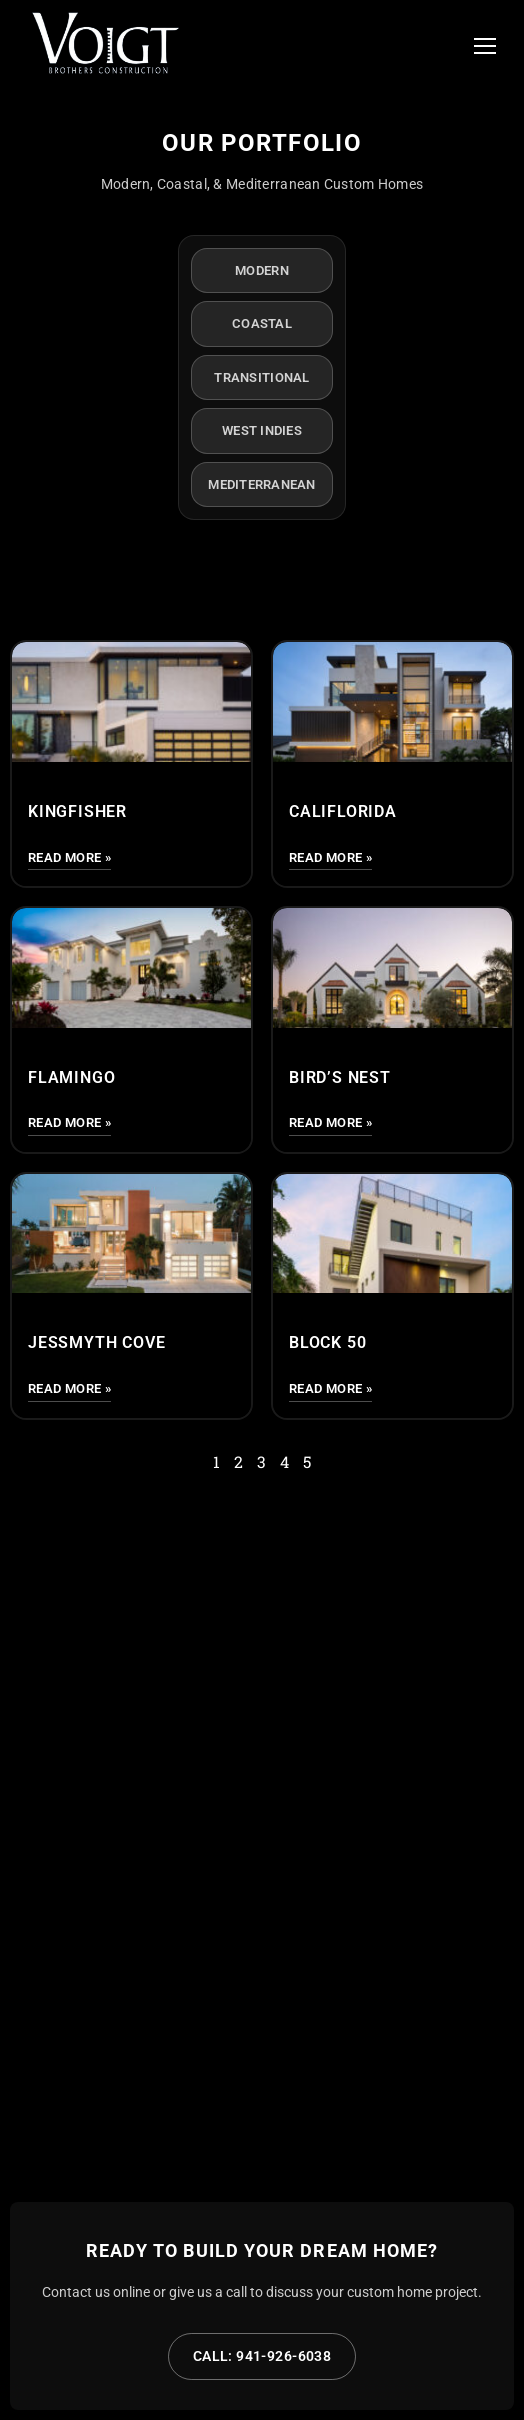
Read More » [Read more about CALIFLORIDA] (330, 857)
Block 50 (327, 1342)
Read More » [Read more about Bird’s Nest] (330, 1122)
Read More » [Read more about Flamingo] (69, 1122)
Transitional (261, 377)
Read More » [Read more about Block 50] (330, 1388)
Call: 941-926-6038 (262, 2356)
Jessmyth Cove (96, 1342)
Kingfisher (77, 811)
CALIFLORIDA (343, 811)
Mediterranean (261, 484)
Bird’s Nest (340, 1077)
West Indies (262, 430)
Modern (262, 270)
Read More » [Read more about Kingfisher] (69, 857)
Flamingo (71, 1077)
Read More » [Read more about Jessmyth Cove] (69, 1388)
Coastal (262, 323)
